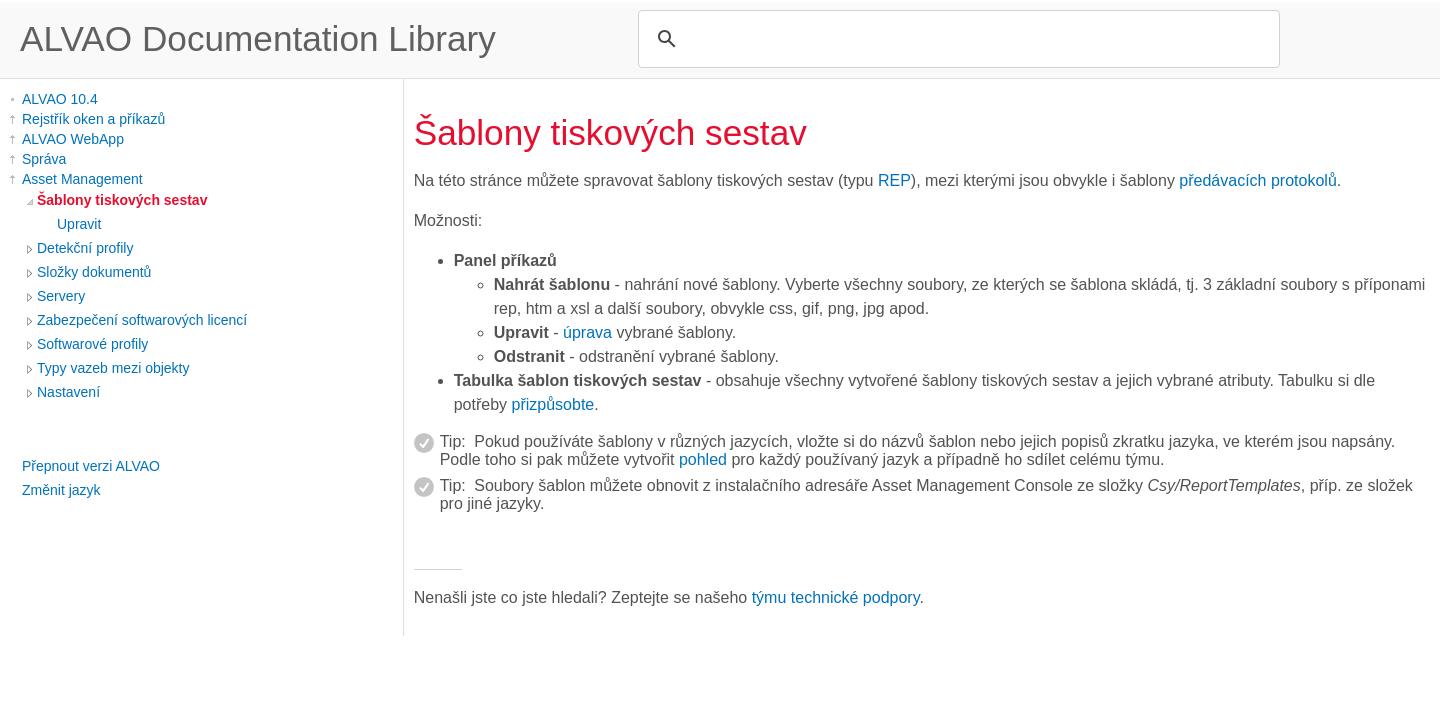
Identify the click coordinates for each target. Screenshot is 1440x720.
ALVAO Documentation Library (258, 38)
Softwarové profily (92, 344)
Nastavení (68, 392)
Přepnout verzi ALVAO (91, 466)
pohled (703, 459)
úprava (587, 332)
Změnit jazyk (61, 490)
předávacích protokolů (1257, 180)
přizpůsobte (553, 404)
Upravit (79, 224)
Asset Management (82, 179)
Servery (61, 296)
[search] (956, 39)
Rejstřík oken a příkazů (93, 119)
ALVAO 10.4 (60, 99)
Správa (44, 159)
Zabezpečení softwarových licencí (142, 320)
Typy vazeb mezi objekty (113, 368)
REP (894, 180)
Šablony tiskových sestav (122, 200)
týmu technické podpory (836, 597)
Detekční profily (85, 248)
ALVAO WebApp (73, 139)
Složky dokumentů (94, 272)
